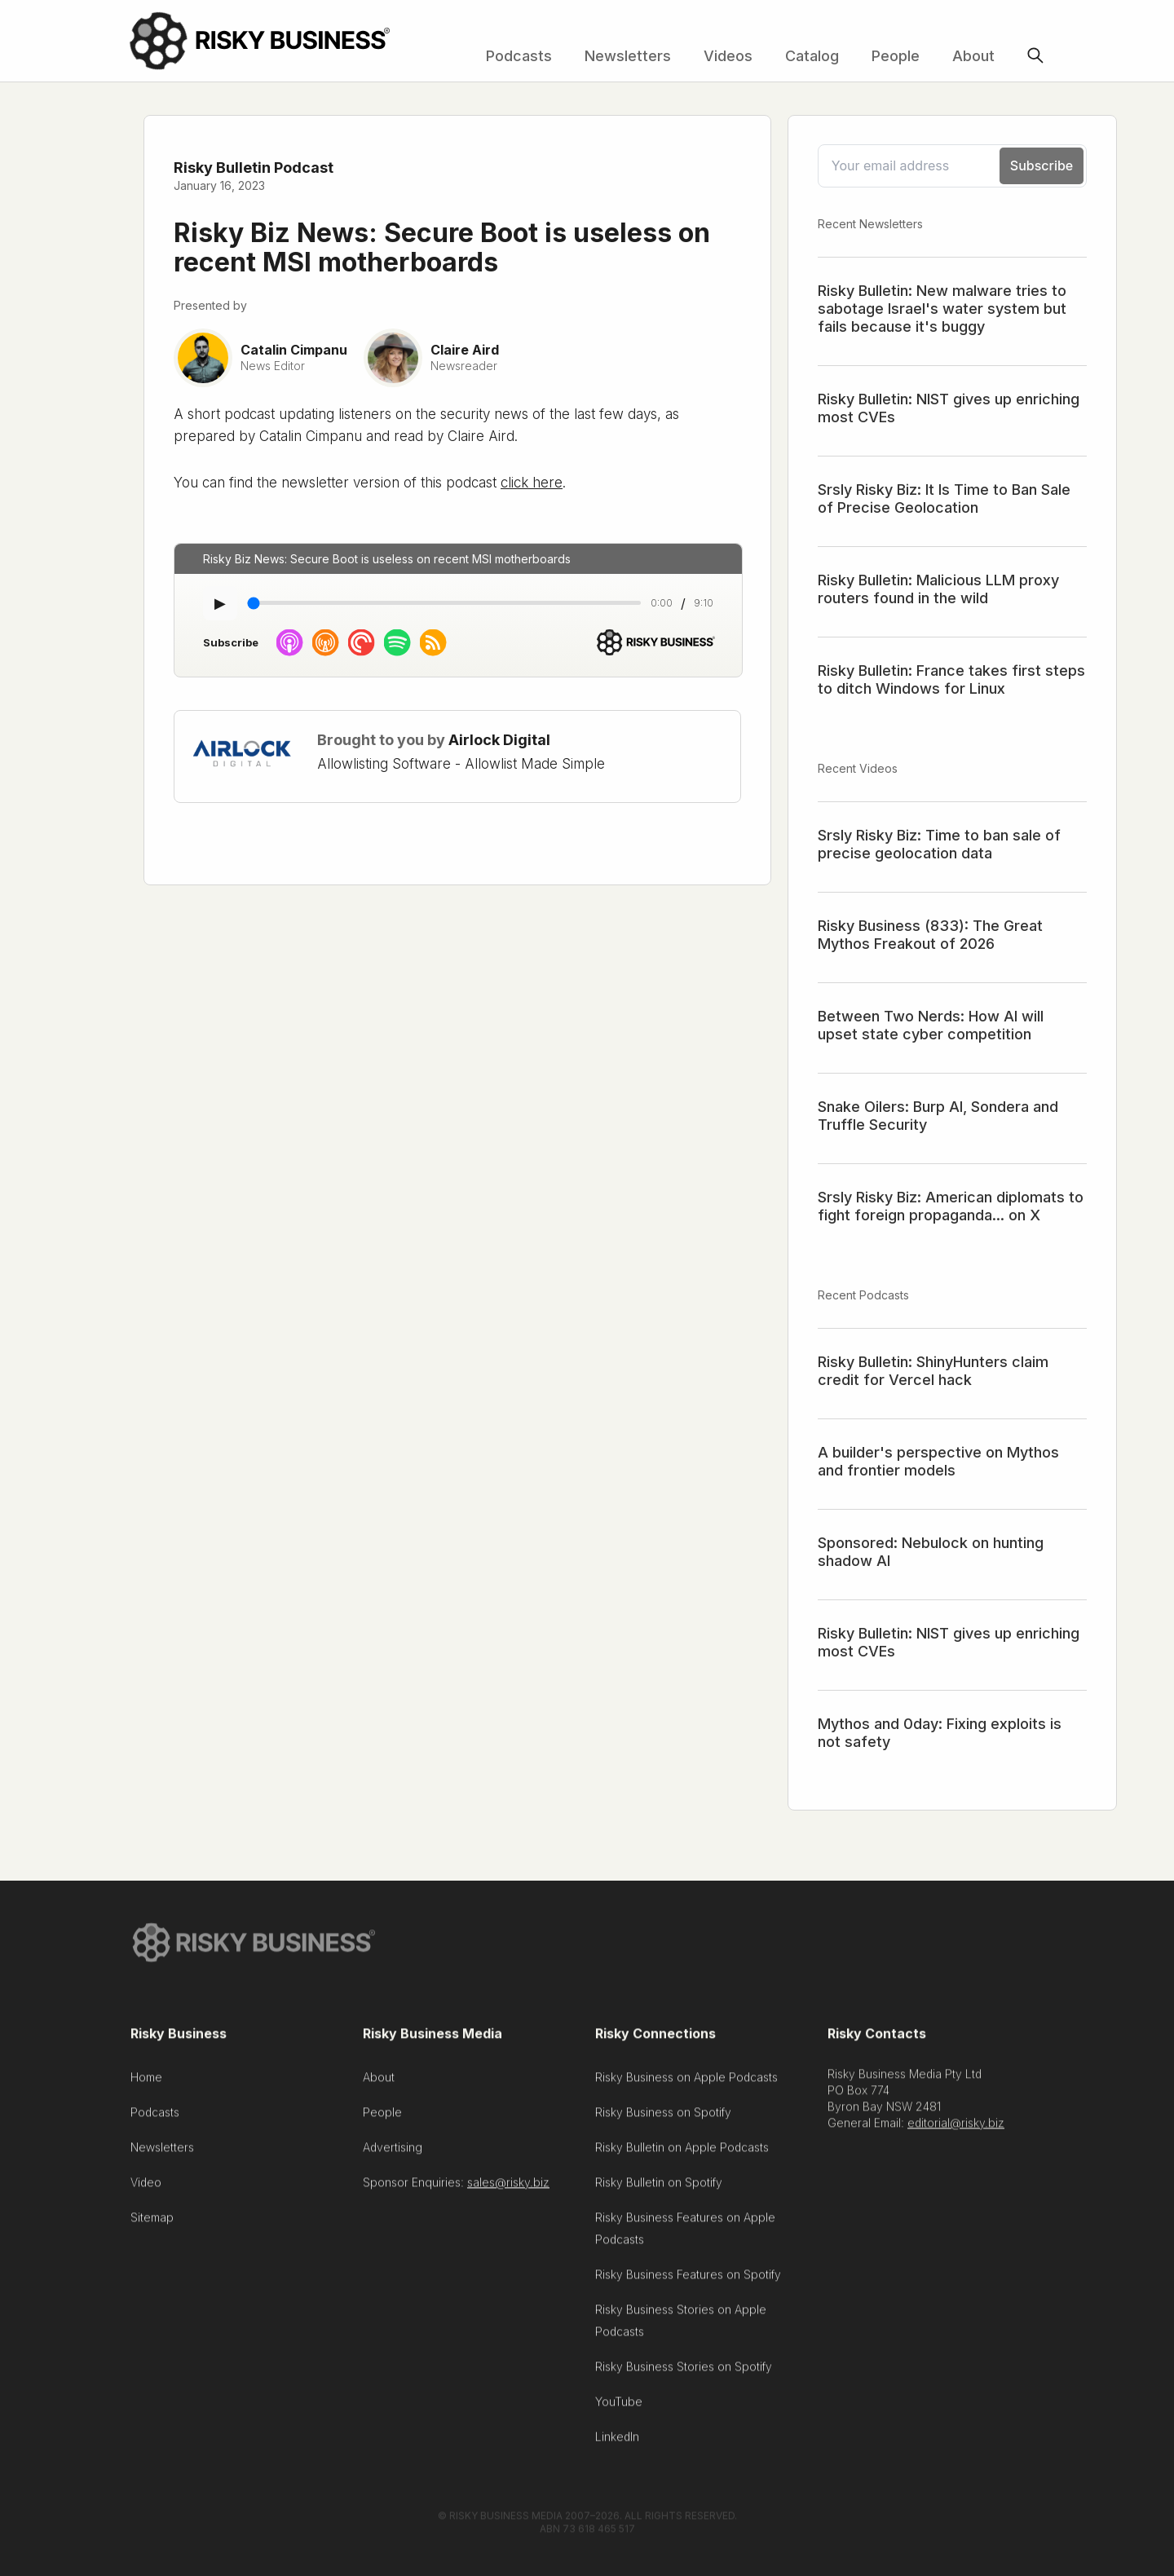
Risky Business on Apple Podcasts (686, 2082)
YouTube (618, 2406)
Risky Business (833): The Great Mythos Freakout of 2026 (930, 934)
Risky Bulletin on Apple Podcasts (682, 2152)
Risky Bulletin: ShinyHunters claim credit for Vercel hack (933, 1370)
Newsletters (628, 55)
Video (145, 2187)
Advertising (392, 2152)
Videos (728, 55)
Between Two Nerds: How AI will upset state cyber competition (931, 1025)
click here (532, 482)
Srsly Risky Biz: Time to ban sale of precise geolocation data (939, 844)
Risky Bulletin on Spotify (658, 2187)
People (896, 55)
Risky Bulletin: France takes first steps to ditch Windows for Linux (951, 679)
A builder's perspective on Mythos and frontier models (938, 1461)
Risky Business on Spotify (663, 2117)
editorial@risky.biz (955, 2127)
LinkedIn (617, 2441)
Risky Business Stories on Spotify (683, 2371)
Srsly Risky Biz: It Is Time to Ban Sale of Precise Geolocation (944, 498)
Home (146, 2082)
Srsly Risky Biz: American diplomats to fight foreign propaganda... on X (951, 1206)
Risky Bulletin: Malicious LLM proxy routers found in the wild (938, 589)
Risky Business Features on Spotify (688, 2279)
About (973, 55)
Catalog (812, 55)
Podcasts (519, 55)
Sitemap (152, 2222)
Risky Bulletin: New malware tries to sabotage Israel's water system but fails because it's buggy (942, 308)
